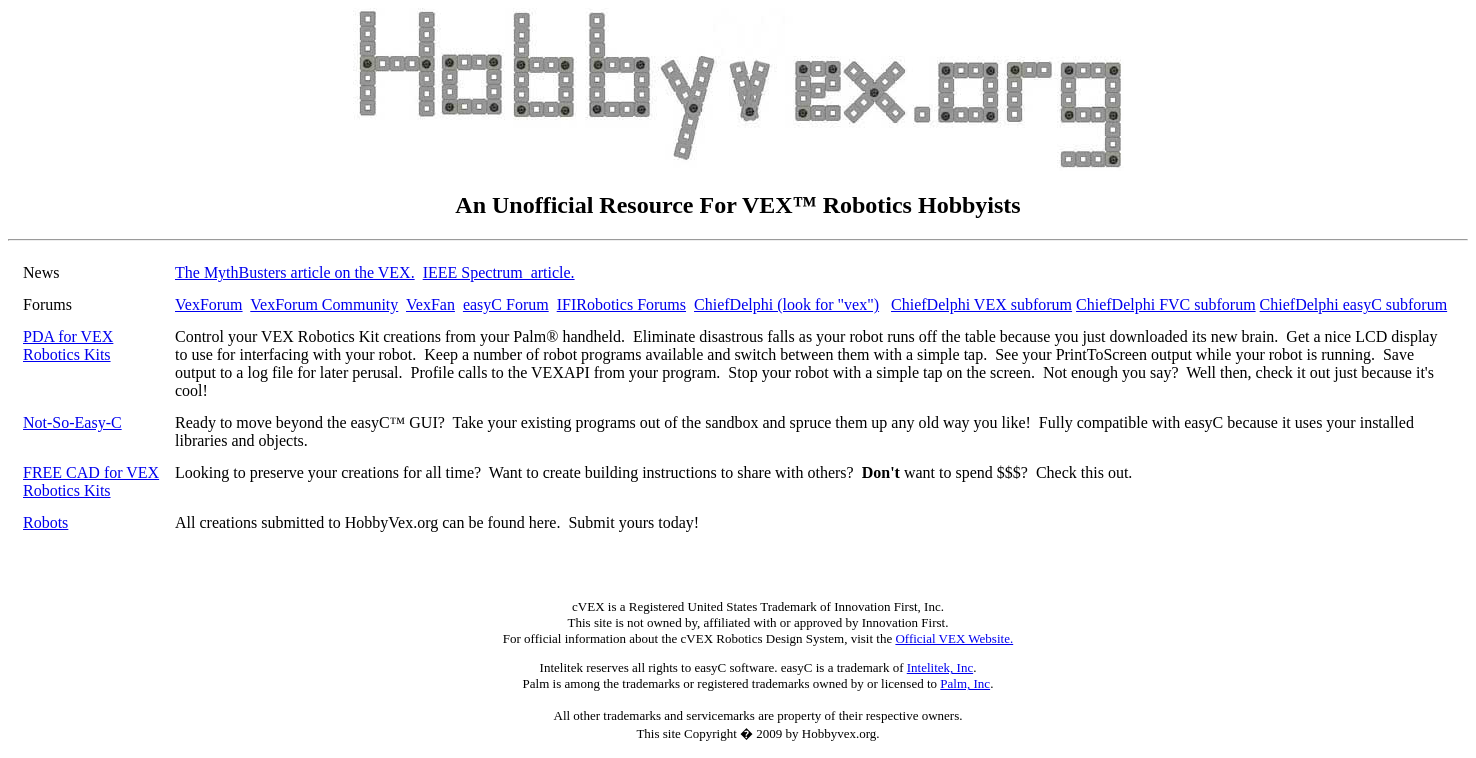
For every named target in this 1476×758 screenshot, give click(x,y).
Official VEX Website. (954, 638)
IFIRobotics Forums (621, 304)
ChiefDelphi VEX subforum (981, 304)
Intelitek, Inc (940, 667)
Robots (45, 522)
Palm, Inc (965, 683)
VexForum (209, 304)
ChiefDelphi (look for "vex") (786, 304)
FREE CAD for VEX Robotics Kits (91, 481)
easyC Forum (506, 304)
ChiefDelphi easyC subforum (1354, 304)
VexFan (430, 304)
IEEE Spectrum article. (499, 272)
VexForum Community (324, 304)
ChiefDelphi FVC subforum (1166, 304)
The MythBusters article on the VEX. (295, 272)
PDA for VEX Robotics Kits (68, 345)
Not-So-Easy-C (72, 422)
